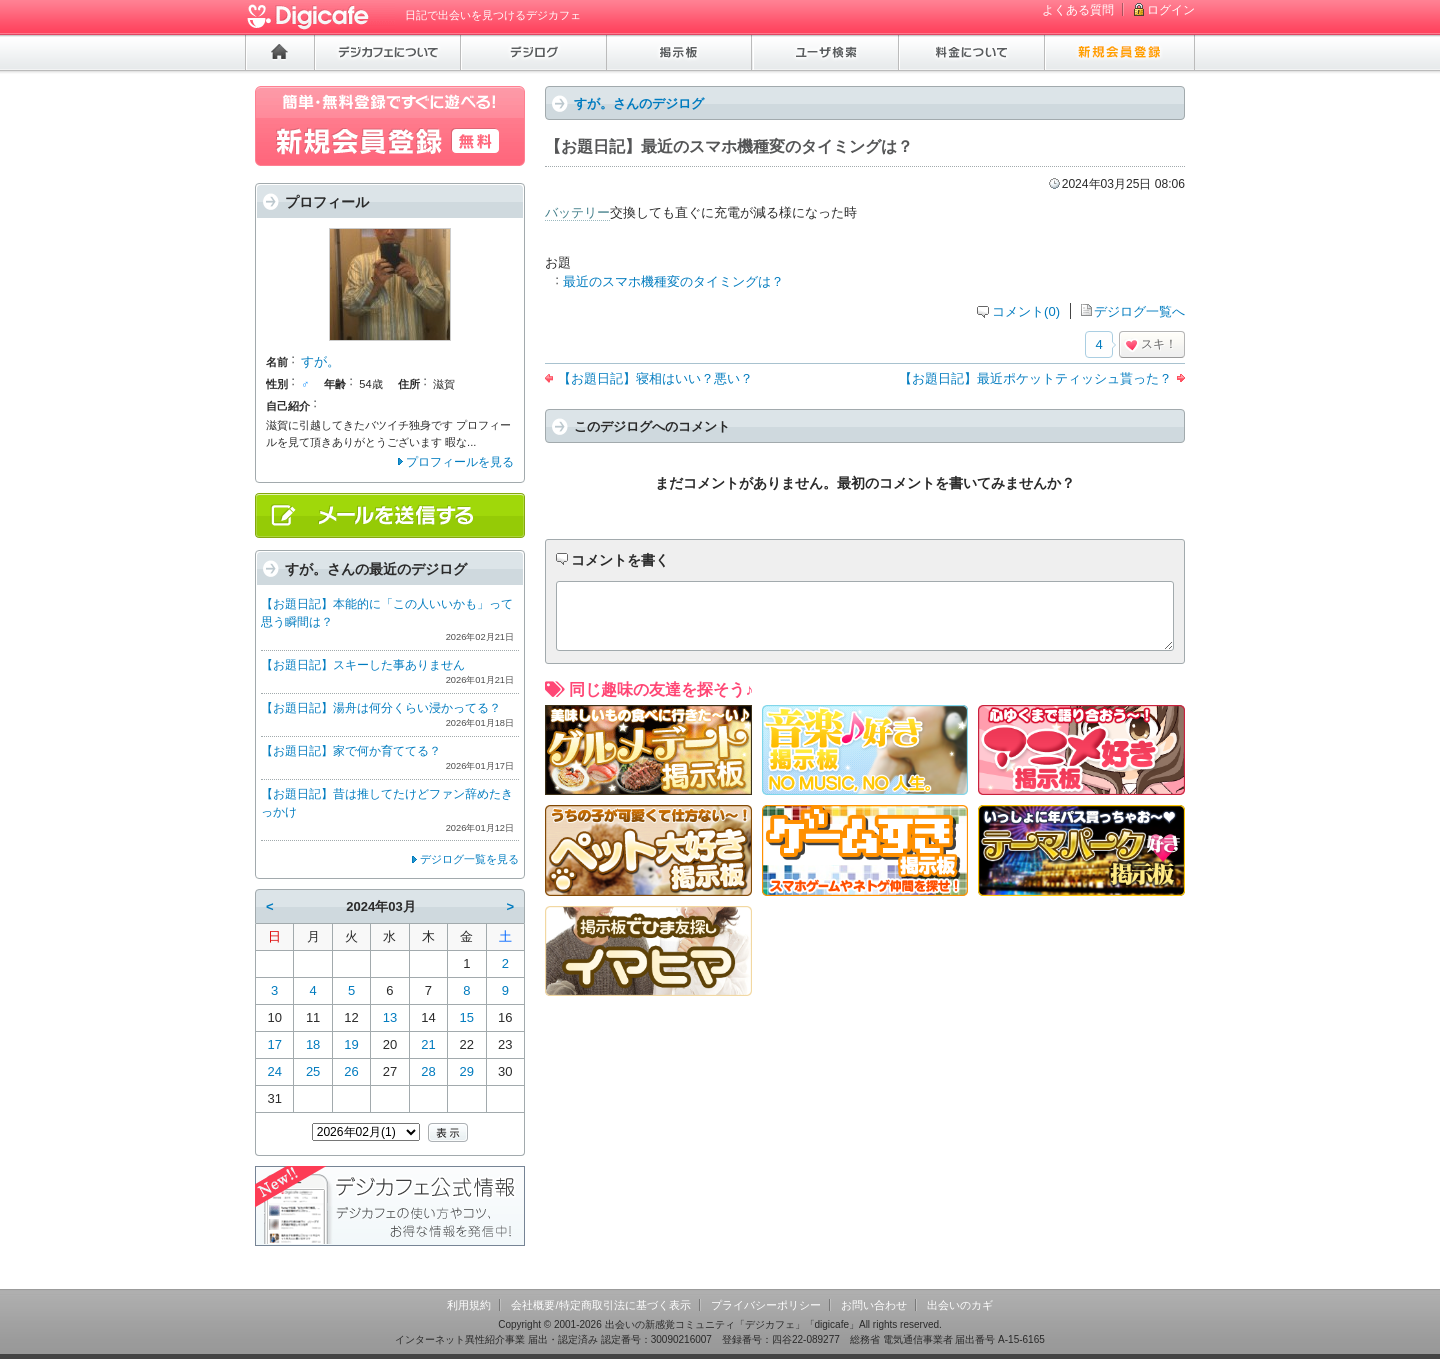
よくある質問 (1078, 10)
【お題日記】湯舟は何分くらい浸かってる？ (381, 708)
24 (274, 1071)
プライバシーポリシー (766, 1305)
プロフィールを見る (460, 462)
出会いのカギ (960, 1305)
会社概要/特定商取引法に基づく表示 (600, 1305)
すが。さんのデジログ (639, 103)
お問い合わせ (874, 1305)
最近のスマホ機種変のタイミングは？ (673, 281)
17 (274, 1044)
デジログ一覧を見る (469, 859)
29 (467, 1071)
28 (428, 1071)
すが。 (320, 361)
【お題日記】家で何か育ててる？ (351, 751)
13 (390, 1017)
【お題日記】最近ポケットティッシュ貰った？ (1035, 378)
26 (351, 1071)
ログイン (1171, 10)
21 (428, 1044)
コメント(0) (1026, 311)
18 (313, 1044)
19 (351, 1044)
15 (467, 1017)
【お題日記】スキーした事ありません (363, 665)
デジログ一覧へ (1139, 311)
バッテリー (577, 212)
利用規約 (469, 1305)
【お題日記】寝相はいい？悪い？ (655, 378)
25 (313, 1071)
